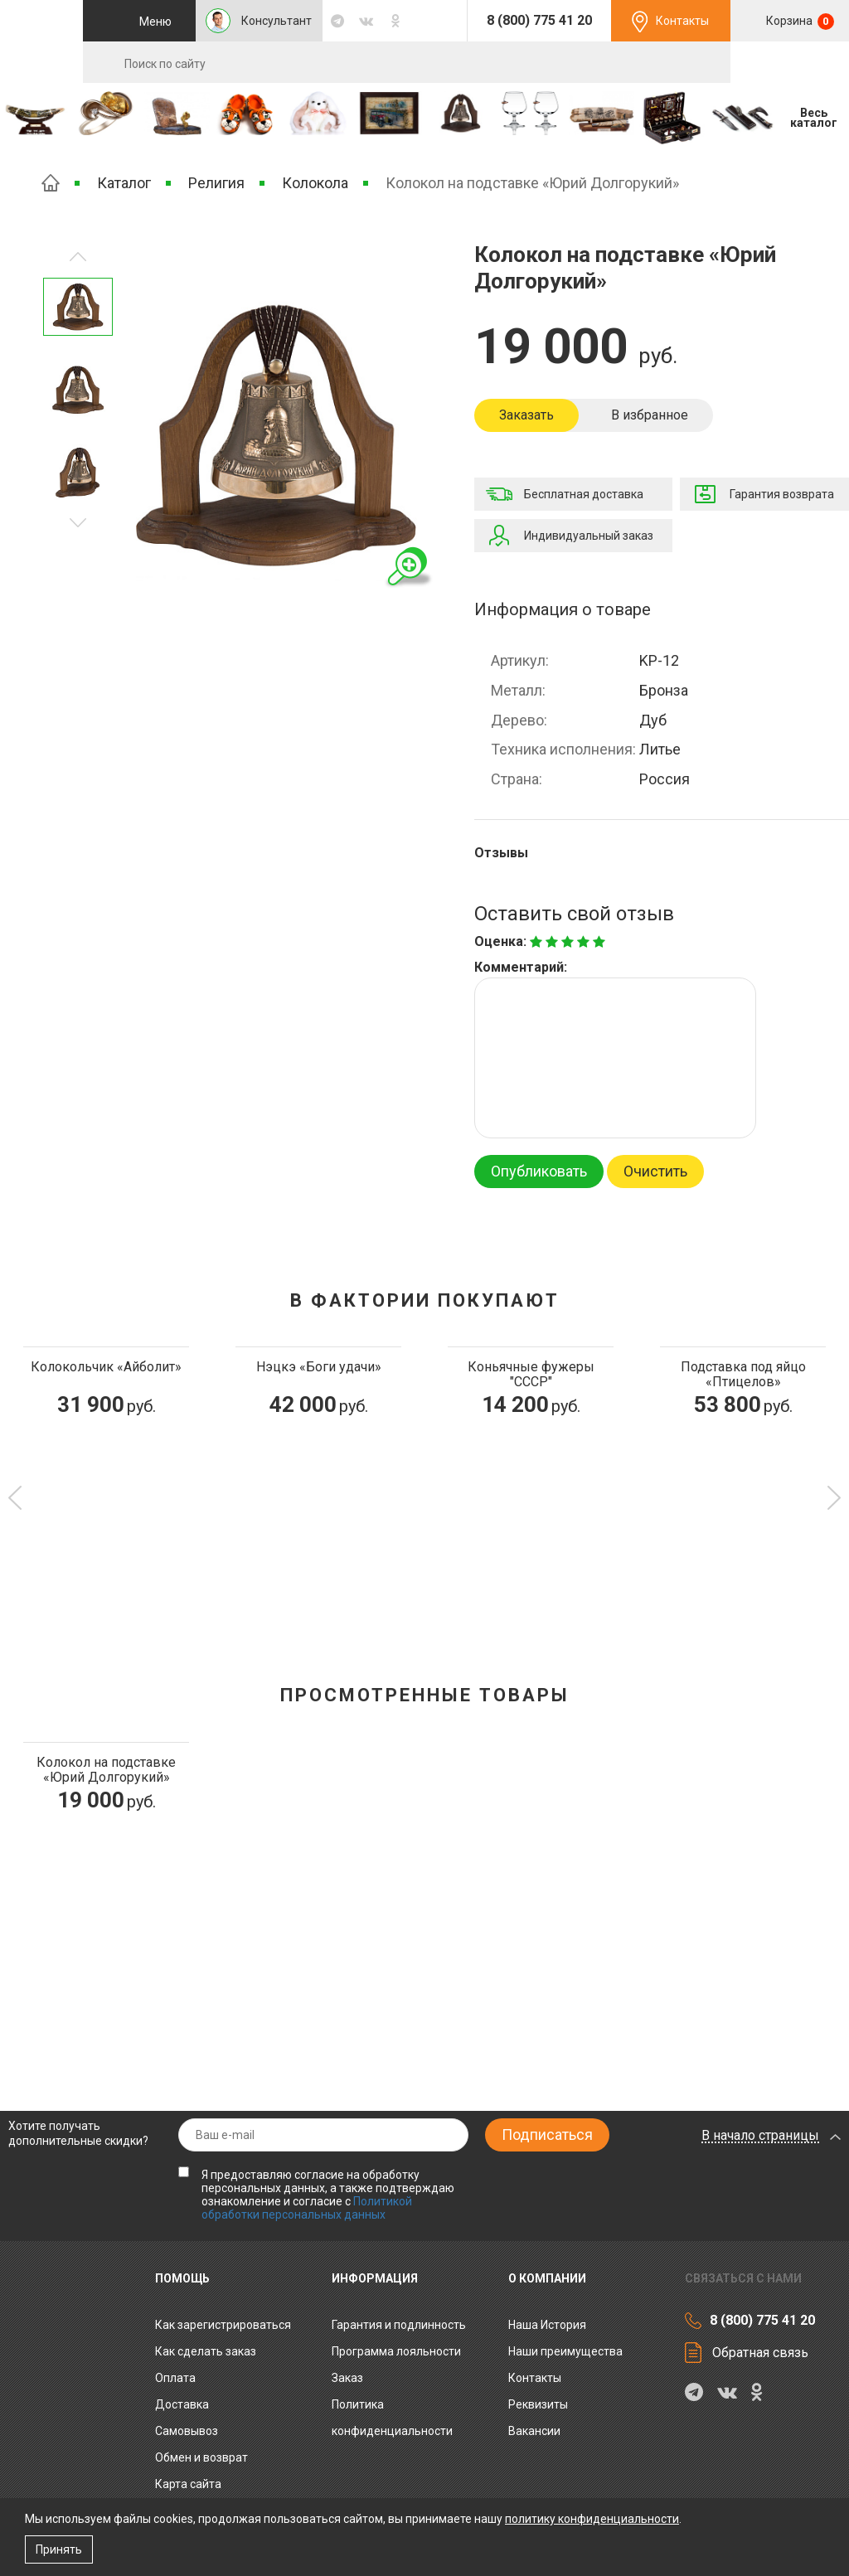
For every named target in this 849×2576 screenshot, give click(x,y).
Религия (216, 183)
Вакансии (534, 2431)
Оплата (175, 2377)
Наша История (547, 2324)
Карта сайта (188, 2484)
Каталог (124, 183)
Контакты (682, 20)
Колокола (315, 183)
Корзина (799, 21)
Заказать (526, 415)
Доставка (182, 2404)
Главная (50, 183)
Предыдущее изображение (78, 522)
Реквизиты (538, 2404)
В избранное (649, 415)
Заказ (347, 2377)
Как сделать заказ (205, 2351)
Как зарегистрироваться (223, 2324)
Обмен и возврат (201, 2457)
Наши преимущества (565, 2351)
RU (789, 63)
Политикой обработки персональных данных (306, 2208)
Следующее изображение (78, 256)
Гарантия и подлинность (399, 2324)
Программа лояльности (396, 2351)
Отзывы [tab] (501, 853)
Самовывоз (186, 2431)
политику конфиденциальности (592, 2518)
